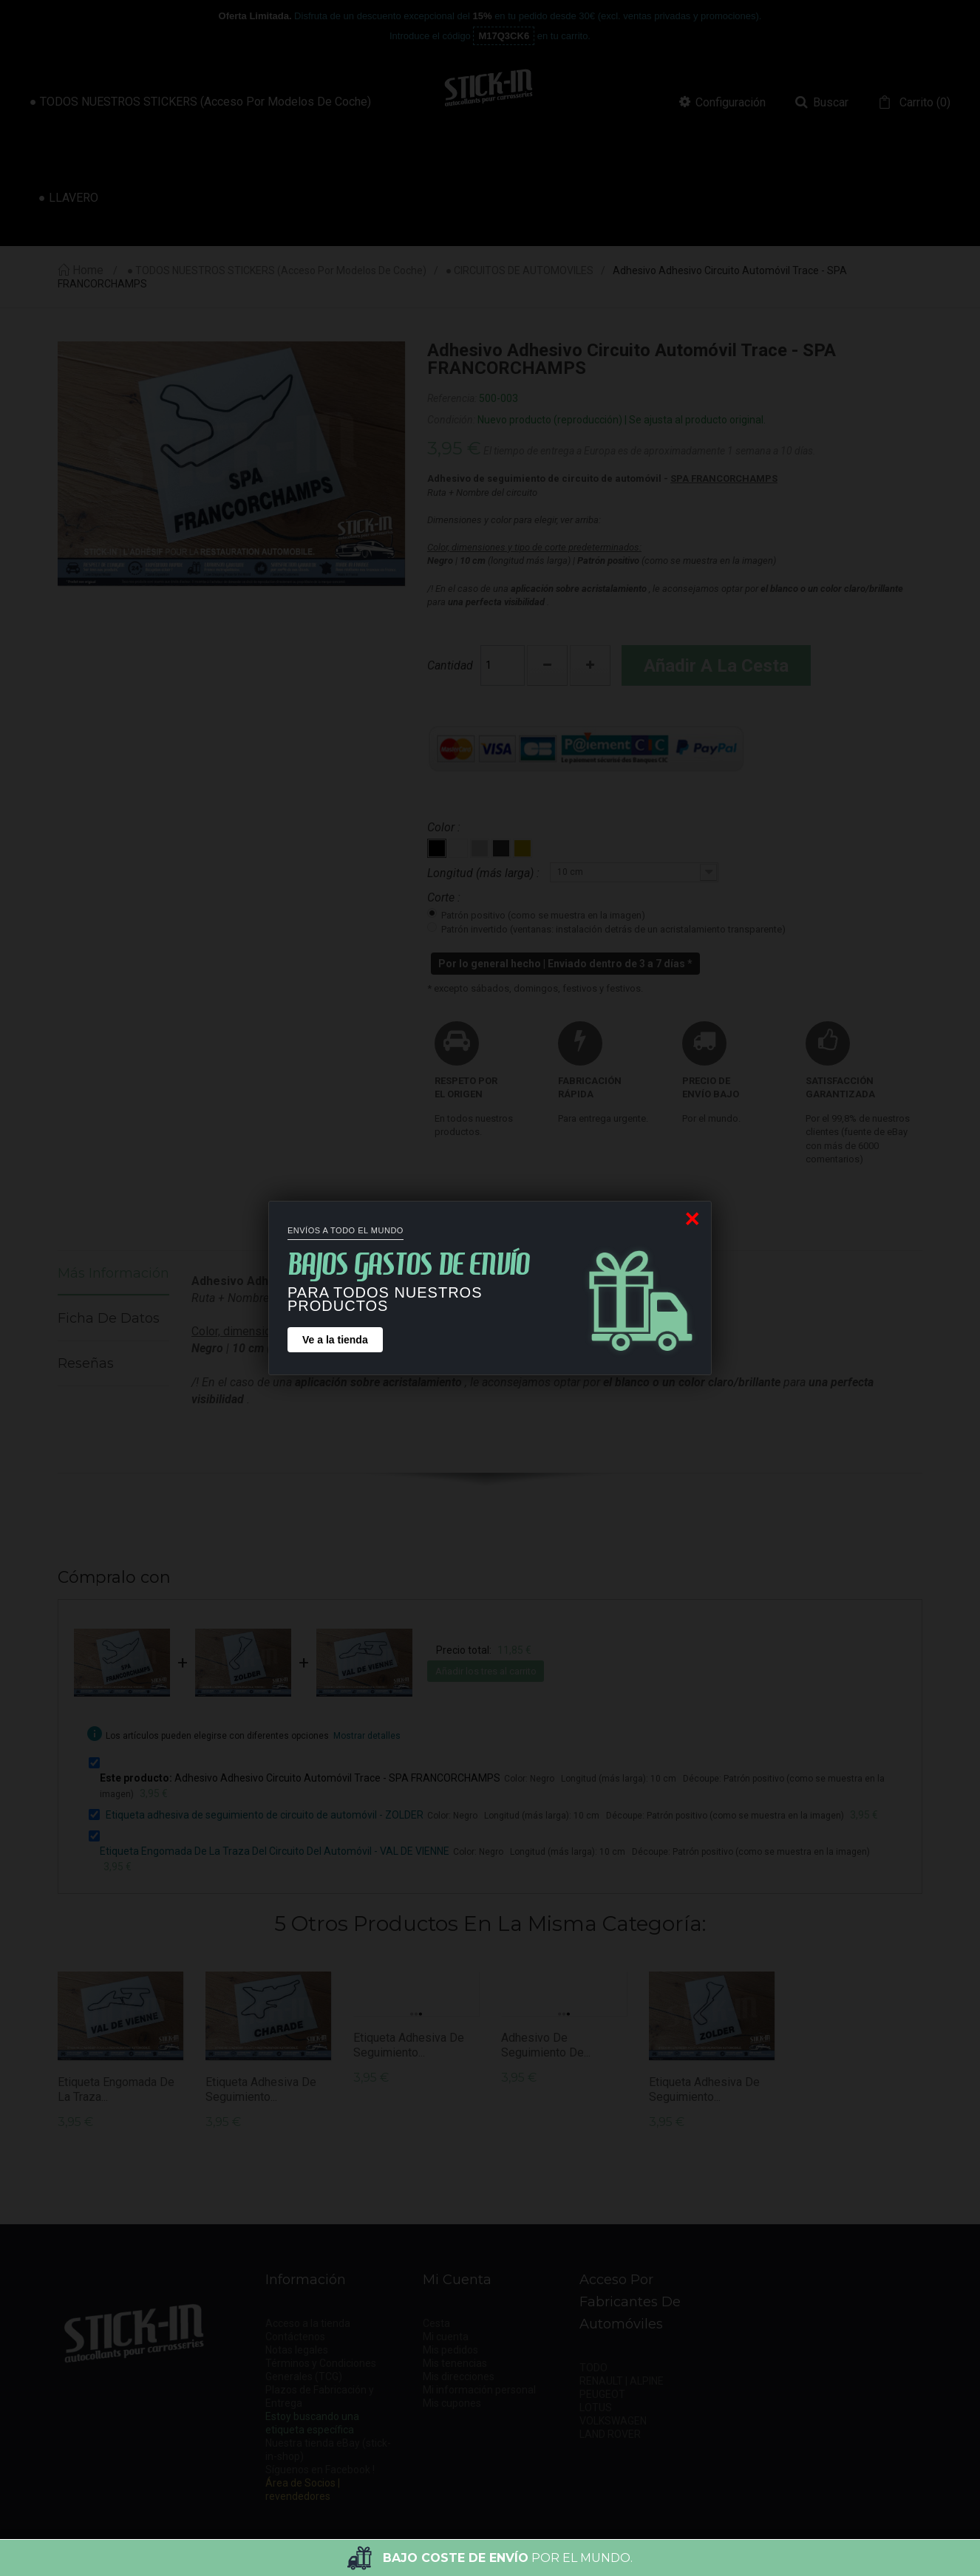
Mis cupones (452, 2403)
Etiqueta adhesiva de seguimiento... (260, 2089)
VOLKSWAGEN (613, 2421)
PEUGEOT (602, 2394)
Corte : (445, 897)
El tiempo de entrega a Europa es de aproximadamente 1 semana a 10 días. (649, 451)
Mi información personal (479, 2390)
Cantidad (450, 665)
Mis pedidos (450, 2350)
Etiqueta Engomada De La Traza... (116, 2089)
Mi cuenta (446, 2336)
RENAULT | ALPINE (621, 2381)
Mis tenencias (455, 2363)
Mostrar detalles (367, 1736)
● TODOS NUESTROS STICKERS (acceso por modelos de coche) (276, 271)
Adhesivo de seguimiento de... (546, 2045)
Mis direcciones (458, 2376)
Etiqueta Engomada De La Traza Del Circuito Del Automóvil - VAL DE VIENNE (274, 1851)
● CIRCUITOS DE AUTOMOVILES (519, 271)
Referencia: (452, 398)
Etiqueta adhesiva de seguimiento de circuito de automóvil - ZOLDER (264, 1815)
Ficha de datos (109, 1318)
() (923, 103)
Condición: (451, 420)
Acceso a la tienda (307, 2323)
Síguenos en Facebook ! (320, 2470)
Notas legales (296, 2350)
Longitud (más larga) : (484, 873)
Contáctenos (295, 2336)
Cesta (436, 2323)
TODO (593, 2368)
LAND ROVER (610, 2434)
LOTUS (595, 2407)
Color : (445, 827)
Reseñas (86, 1363)
